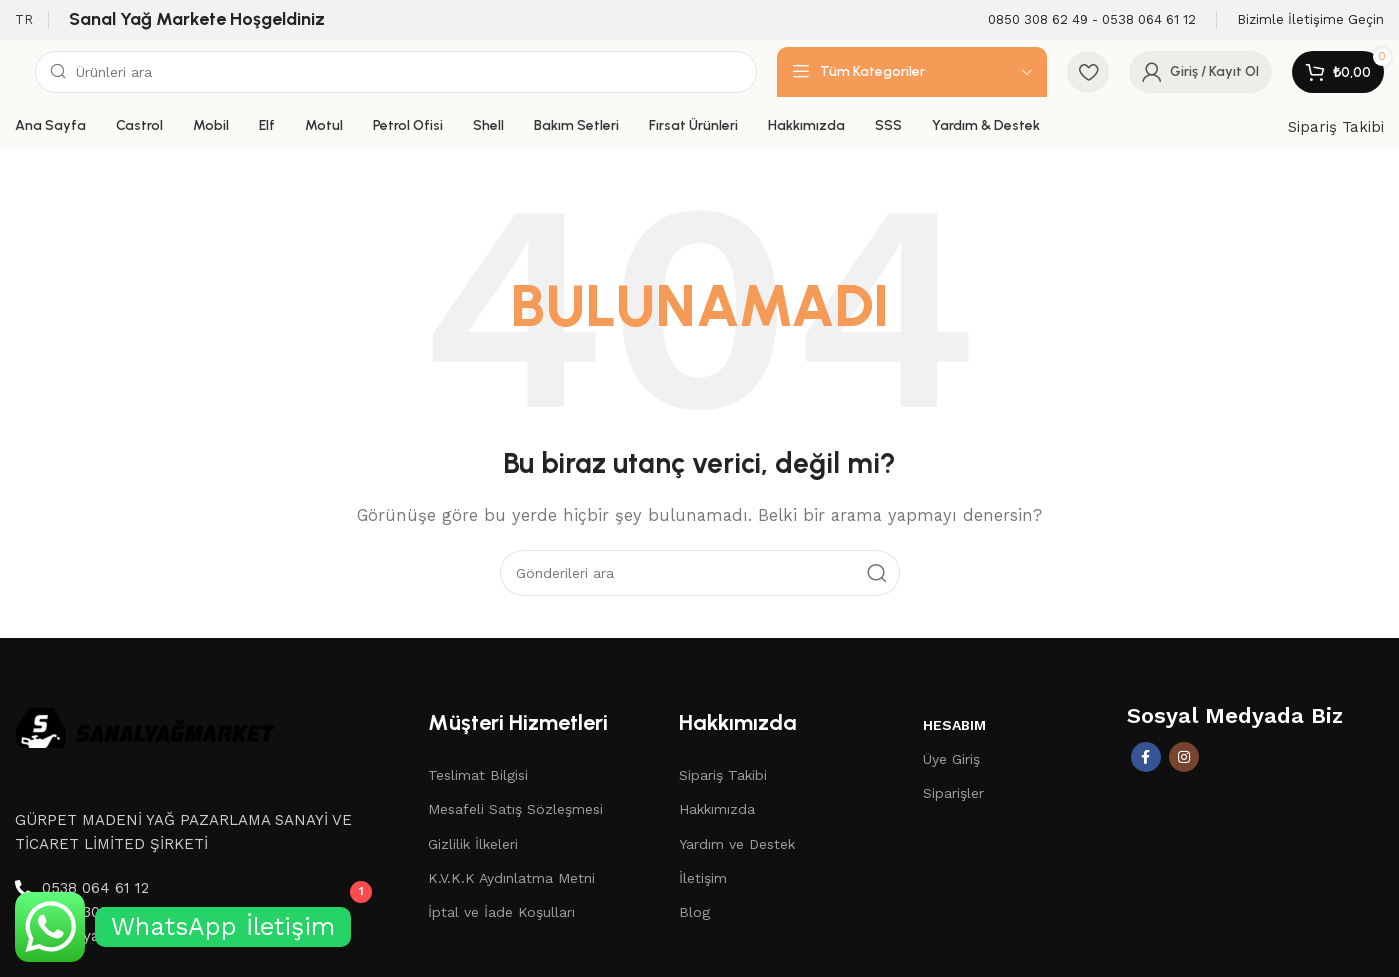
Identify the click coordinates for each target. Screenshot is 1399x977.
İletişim (703, 878)
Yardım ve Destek (737, 844)
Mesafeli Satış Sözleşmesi (515, 809)
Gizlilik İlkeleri (473, 844)
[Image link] (145, 726)
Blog (694, 912)
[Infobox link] (1092, 20)
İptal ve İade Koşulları (501, 912)
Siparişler (953, 793)
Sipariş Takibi (1336, 127)
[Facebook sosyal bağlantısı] (1146, 757)
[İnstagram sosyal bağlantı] (1184, 757)
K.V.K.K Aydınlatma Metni (511, 878)
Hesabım (954, 725)
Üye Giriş (951, 759)
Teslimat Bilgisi (478, 775)
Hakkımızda (717, 809)
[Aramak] (396, 72)
